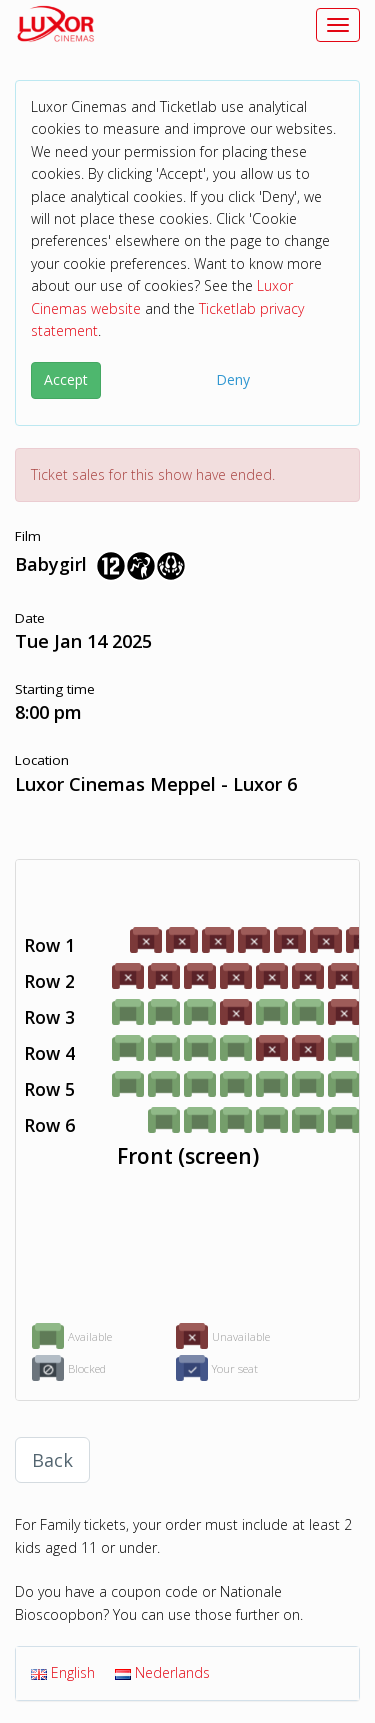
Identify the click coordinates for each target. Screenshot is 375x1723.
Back (52, 1460)
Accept (66, 379)
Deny (233, 379)
